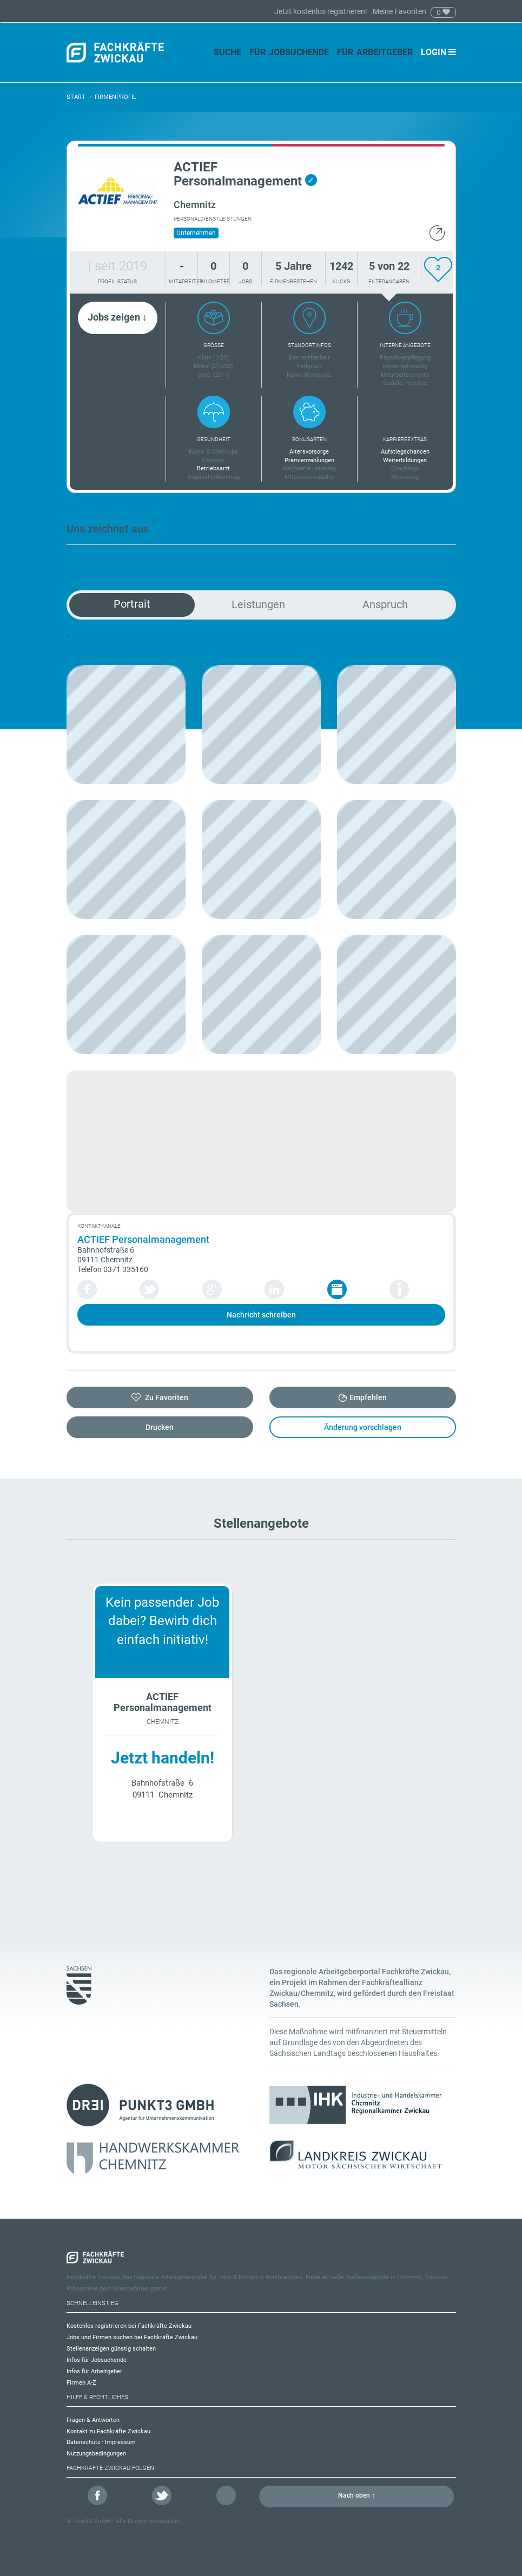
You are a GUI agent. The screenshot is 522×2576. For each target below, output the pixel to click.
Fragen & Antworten (93, 2420)
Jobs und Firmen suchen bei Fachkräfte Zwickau (132, 2337)
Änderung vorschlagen (362, 1427)
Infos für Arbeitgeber (94, 2371)
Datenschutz (83, 2442)
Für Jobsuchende (289, 52)
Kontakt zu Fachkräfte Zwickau (108, 2431)
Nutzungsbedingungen (96, 2453)
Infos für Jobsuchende (97, 2360)
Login (438, 52)
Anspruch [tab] (385, 604)
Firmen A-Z (81, 2382)
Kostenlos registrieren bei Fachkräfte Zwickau (129, 2325)
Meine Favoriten (399, 11)
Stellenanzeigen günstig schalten (111, 2348)
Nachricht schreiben (261, 1314)
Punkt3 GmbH (92, 2521)
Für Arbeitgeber (375, 52)
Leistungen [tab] (258, 604)
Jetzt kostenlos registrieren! (321, 11)
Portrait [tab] (132, 603)
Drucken (160, 1427)
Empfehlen (368, 1397)
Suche (227, 52)
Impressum (120, 2442)
